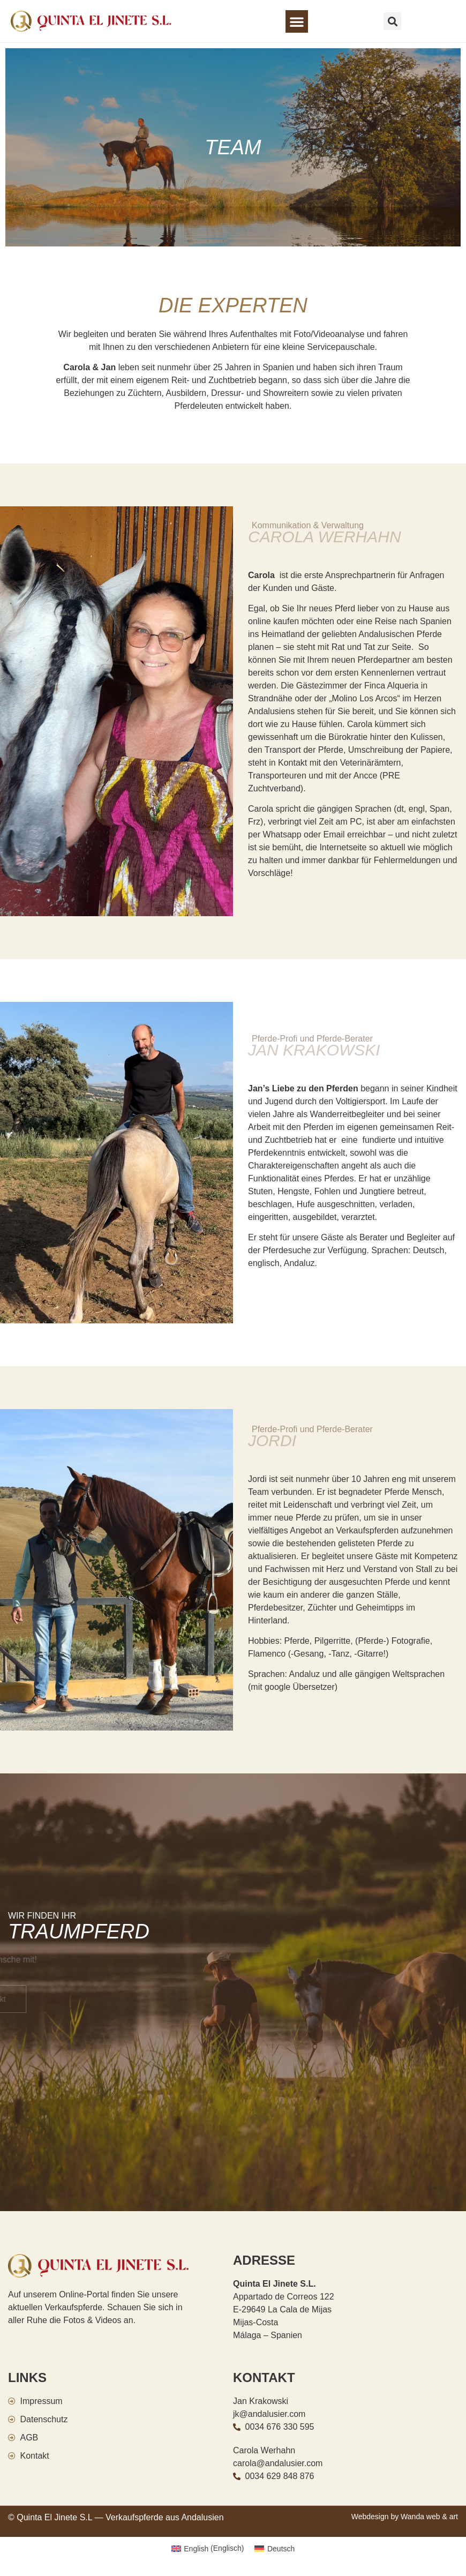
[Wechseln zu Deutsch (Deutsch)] (274, 2548)
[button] (296, 21)
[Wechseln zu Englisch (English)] (208, 2548)
